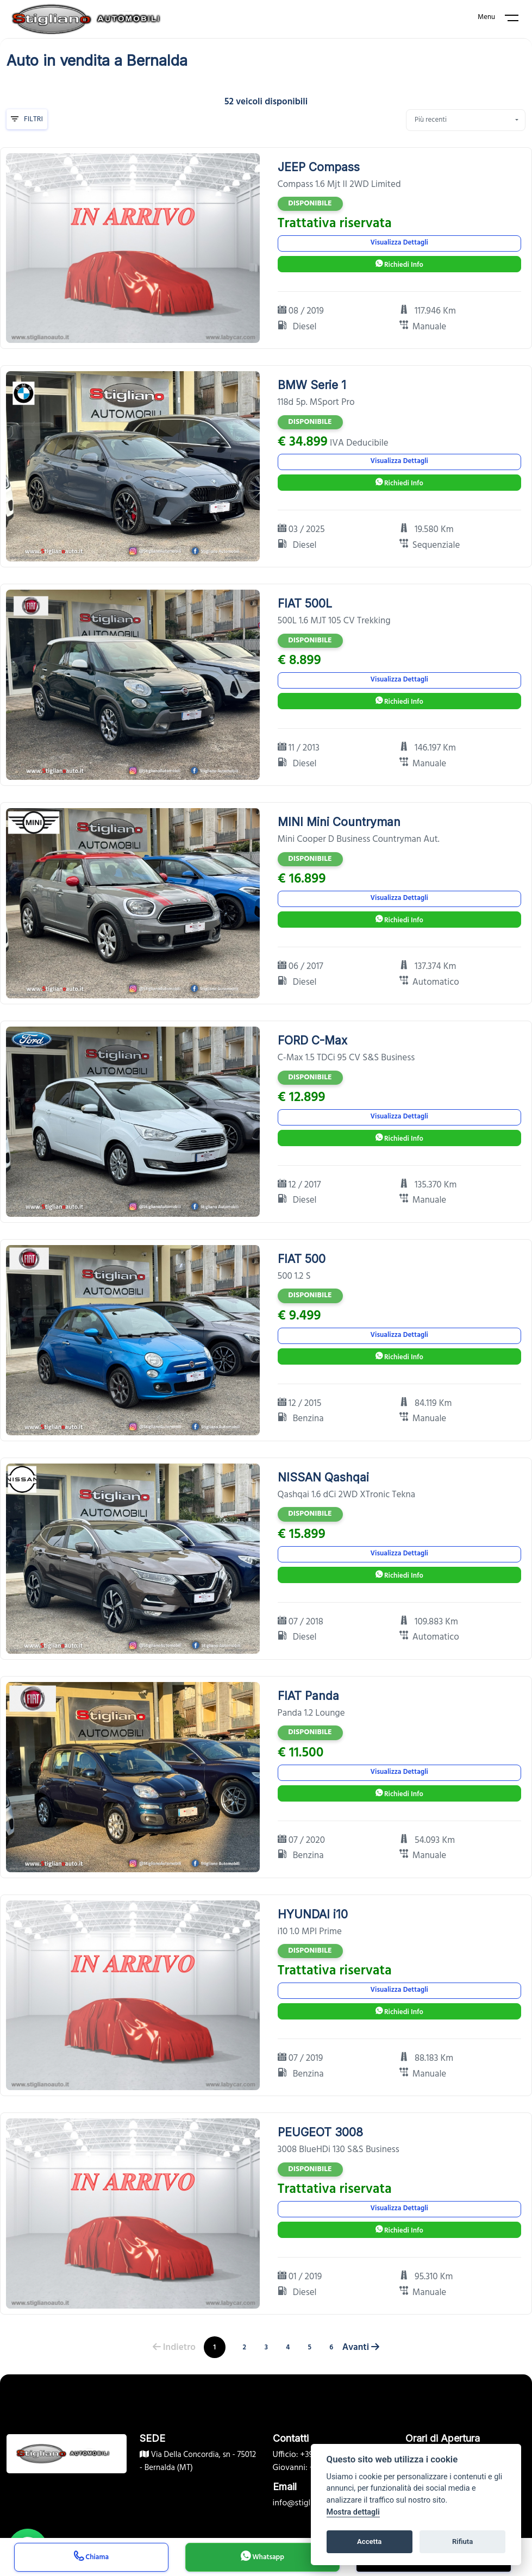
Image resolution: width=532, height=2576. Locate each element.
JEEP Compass (319, 167)
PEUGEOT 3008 (320, 2132)
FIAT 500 (302, 1259)
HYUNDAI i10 (313, 1914)
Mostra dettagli (353, 2512)
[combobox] (465, 120)
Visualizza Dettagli (399, 242)
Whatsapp (262, 2558)
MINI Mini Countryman (339, 822)
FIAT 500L (305, 603)
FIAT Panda (308, 1696)
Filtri (27, 119)
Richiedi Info (399, 265)
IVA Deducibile (359, 443)
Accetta (369, 2541)
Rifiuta (462, 2541)
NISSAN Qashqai (323, 1477)
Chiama (91, 2558)
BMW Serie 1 (312, 385)
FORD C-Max (312, 1040)
